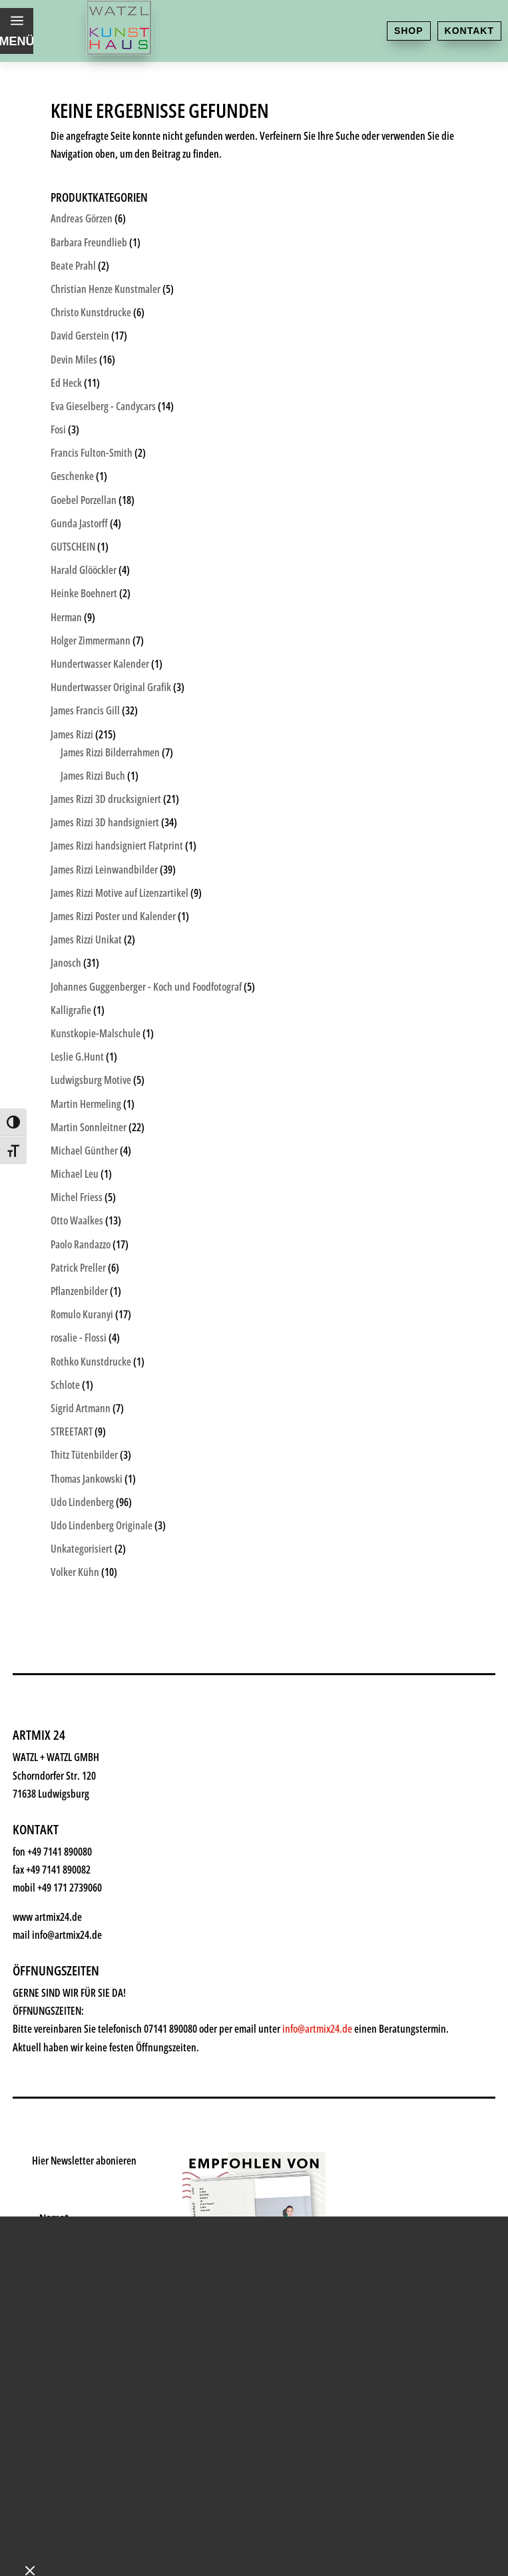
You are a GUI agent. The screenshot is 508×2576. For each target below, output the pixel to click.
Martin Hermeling (86, 1104)
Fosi (58, 429)
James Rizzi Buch (93, 775)
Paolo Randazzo (81, 1244)
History (70, 2218)
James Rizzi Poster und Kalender (113, 916)
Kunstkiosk (83, 2022)
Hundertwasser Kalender (100, 663)
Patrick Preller (78, 1267)
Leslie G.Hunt (77, 1056)
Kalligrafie (71, 1010)
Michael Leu (75, 1173)
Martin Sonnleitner (89, 1127)
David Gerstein (80, 335)
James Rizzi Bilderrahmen (110, 752)
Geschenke (83, 2087)
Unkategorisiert (82, 1548)
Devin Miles (74, 359)
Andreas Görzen (82, 218)
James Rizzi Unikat (86, 939)
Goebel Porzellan (84, 500)
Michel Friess (77, 1197)
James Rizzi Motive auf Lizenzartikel (119, 893)
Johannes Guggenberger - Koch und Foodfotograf (146, 986)
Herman (66, 617)
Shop (408, 30)
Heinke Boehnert (84, 593)
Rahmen (73, 2120)
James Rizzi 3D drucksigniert (106, 799)
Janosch (66, 962)
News (63, 2185)
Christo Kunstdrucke (91, 312)
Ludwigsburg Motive (91, 1080)
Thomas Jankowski (87, 1478)
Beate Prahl (73, 265)
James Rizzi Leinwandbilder (104, 869)
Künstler (74, 2055)
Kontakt (469, 30)
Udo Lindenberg (82, 1502)
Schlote (65, 1385)
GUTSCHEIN (73, 546)
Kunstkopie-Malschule (95, 1033)
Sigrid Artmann (81, 1408)
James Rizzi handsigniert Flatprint (117, 845)
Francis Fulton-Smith (91, 452)
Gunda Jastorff (79, 523)
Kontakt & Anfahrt (108, 2250)
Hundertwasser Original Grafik (111, 687)
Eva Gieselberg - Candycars (103, 406)
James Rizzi (72, 734)
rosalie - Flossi (79, 1337)
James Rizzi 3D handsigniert (105, 822)
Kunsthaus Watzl (103, 1957)
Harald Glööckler (84, 570)
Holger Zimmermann (90, 640)
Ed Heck (66, 383)
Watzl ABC (80, 2153)
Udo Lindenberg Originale (101, 1525)
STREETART (72, 1431)
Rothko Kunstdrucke (91, 1361)
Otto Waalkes (77, 1220)
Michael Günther (84, 1150)
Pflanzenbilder (79, 1291)
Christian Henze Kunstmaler (105, 289)
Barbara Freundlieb (89, 242)
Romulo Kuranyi (82, 1314)
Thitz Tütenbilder (84, 1454)
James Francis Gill (85, 710)
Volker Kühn (75, 1572)
